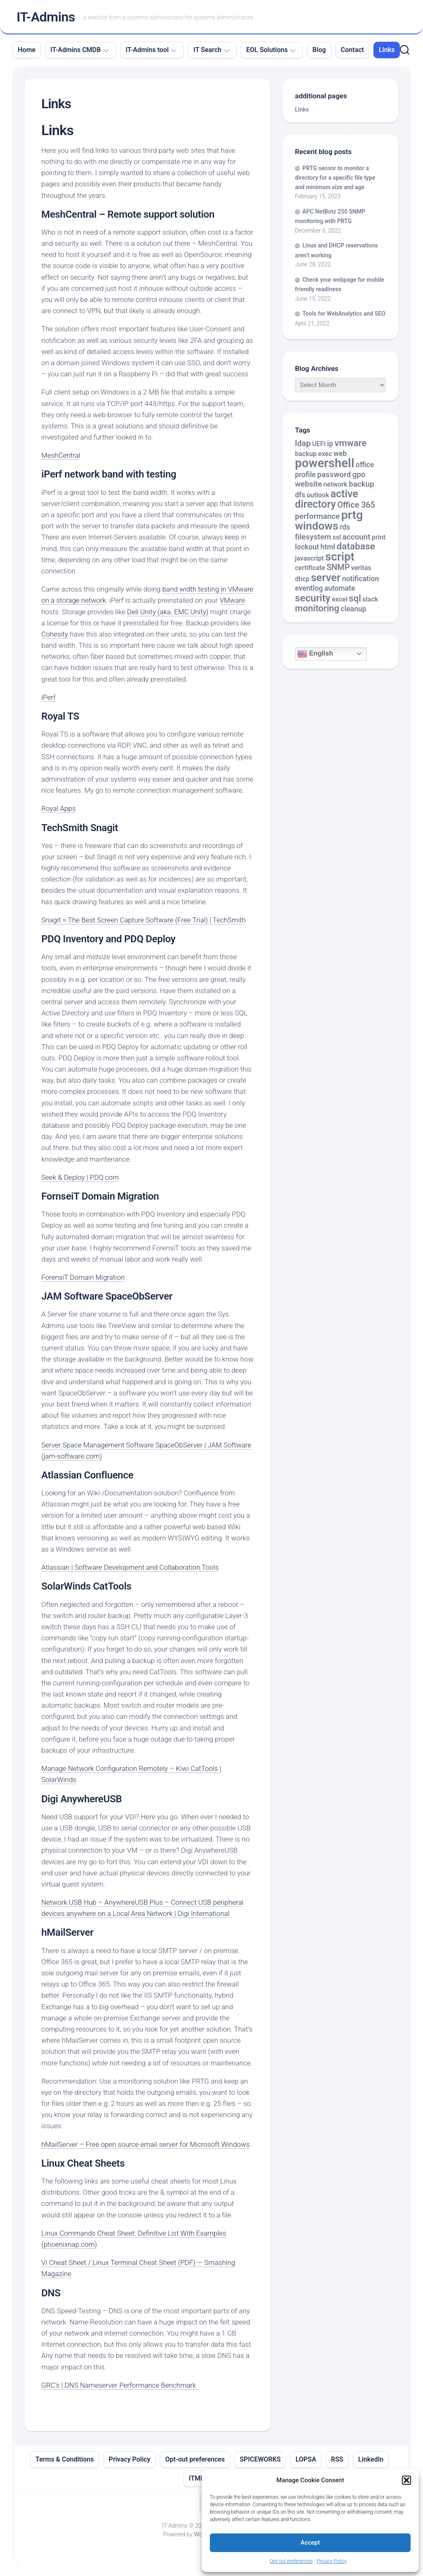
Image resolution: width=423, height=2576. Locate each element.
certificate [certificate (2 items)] (310, 568)
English (315, 654)
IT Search (207, 50)
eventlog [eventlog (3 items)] (309, 588)
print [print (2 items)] (378, 537)
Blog (319, 50)
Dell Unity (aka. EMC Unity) (168, 612)
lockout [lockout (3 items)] (307, 547)
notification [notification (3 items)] (360, 579)
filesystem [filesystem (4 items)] (313, 537)
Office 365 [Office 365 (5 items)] (356, 505)
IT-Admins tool (147, 50)
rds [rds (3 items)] (345, 527)
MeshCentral (60, 455)
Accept (310, 2542)
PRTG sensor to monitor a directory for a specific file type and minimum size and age (335, 177)
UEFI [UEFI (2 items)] (319, 444)
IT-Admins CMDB (75, 50)
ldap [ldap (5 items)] (303, 443)
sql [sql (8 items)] (355, 598)
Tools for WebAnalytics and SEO (343, 313)
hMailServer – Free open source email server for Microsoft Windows (145, 2144)
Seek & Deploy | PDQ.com (80, 1177)
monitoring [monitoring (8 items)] (317, 608)
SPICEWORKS (260, 2459)
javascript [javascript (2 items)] (309, 558)
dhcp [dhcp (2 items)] (302, 579)
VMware (232, 600)
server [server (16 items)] (326, 577)
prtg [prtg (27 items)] (352, 515)
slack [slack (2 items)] (370, 599)
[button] (406, 2480)
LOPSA (305, 2459)
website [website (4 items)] (308, 484)
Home (27, 50)
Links (386, 50)
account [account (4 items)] (356, 537)
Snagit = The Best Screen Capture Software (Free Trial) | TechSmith (143, 920)
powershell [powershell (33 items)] (324, 463)
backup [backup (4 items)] (361, 484)
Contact (352, 50)
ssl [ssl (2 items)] (337, 537)
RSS (337, 2459)
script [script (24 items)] (339, 556)
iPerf (48, 697)
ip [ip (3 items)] (330, 444)
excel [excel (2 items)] (339, 599)
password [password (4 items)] (334, 474)
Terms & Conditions (65, 2459)
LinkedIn (370, 2459)
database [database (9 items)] (356, 546)
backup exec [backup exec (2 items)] (313, 454)
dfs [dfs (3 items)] (300, 495)
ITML (196, 2478)
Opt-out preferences (291, 2561)
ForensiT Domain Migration (83, 1277)
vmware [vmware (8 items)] (351, 443)
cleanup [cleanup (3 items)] (353, 609)
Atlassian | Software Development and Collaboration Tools (130, 1567)
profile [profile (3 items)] (305, 475)
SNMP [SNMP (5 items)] (338, 567)
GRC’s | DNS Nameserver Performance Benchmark (120, 2385)
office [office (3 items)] (365, 465)
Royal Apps (58, 808)
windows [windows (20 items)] (316, 525)
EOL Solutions (267, 50)
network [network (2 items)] (335, 484)
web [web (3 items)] (340, 453)
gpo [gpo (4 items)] (359, 474)
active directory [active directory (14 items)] (326, 499)
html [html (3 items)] (328, 547)
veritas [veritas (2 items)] (361, 568)
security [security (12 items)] (312, 598)
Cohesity (54, 634)
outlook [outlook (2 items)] (318, 495)
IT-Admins (46, 17)
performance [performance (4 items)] (317, 516)
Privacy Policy (332, 2561)
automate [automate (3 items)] (339, 588)
